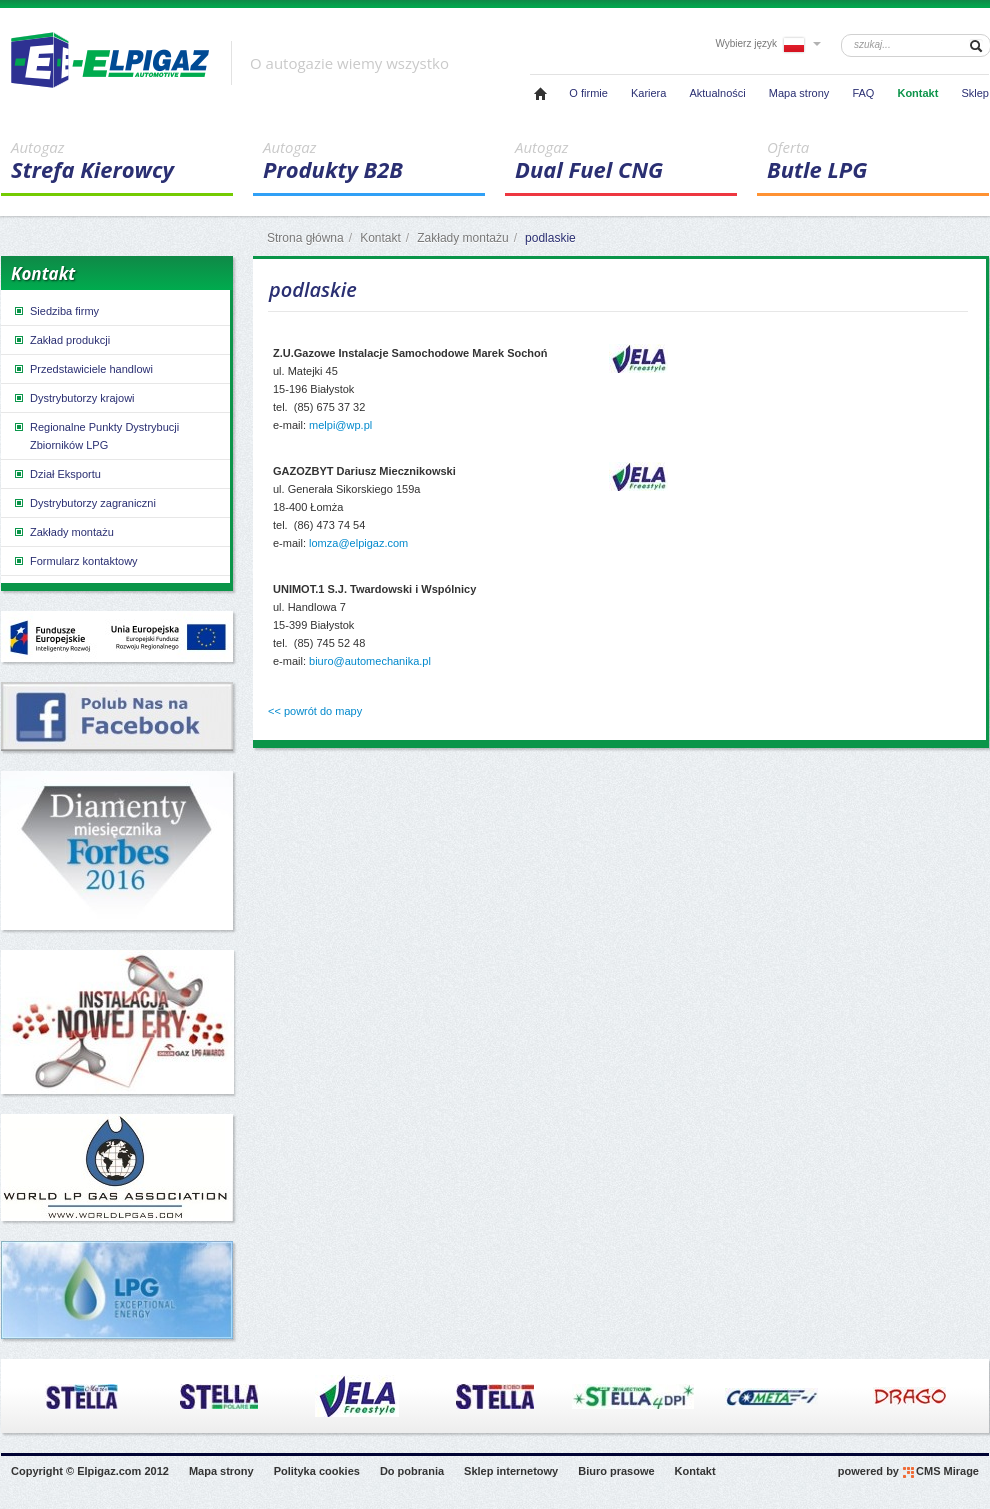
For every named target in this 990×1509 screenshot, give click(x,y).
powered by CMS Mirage (908, 1472)
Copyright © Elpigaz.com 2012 (90, 1471)
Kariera (648, 93)
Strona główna (305, 238)
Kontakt (917, 93)
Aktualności (717, 93)
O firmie (588, 93)
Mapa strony (799, 93)
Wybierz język (768, 43)
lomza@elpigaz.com (358, 543)
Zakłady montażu (462, 238)
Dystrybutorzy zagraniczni (84, 503)
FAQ (863, 93)
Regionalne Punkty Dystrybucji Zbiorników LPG (95, 435)
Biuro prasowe (616, 1471)
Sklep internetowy (511, 1471)
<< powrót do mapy (315, 711)
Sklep (975, 93)
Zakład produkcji (61, 340)
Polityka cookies (317, 1471)
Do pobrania (412, 1471)
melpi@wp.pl (340, 425)
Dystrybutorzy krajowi (73, 398)
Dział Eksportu (56, 474)
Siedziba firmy (55, 311)
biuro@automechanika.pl (370, 661)
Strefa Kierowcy (122, 161)
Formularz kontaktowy (75, 561)
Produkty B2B (374, 161)
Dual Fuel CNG (626, 161)
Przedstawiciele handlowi (82, 369)
